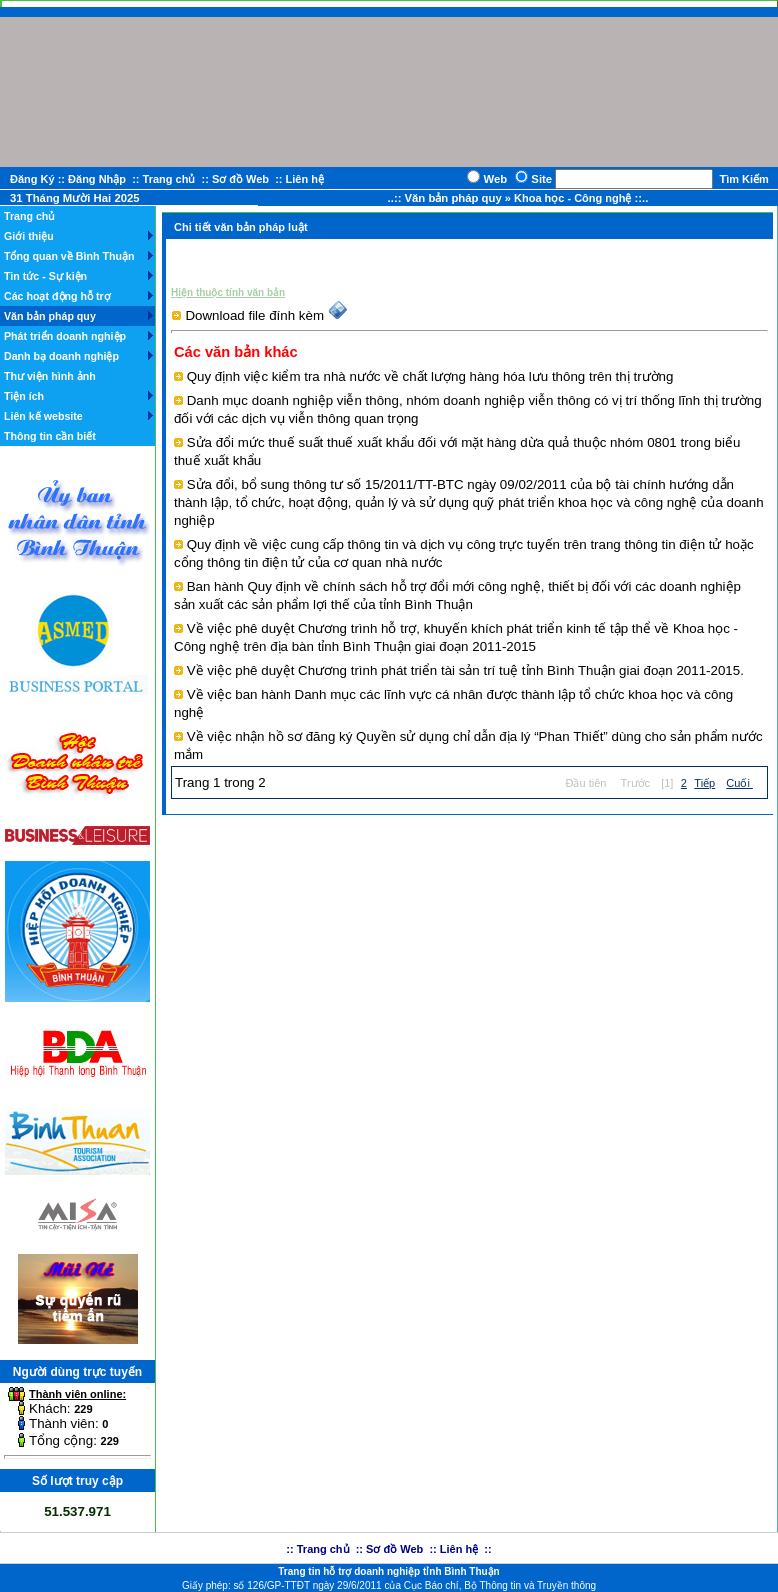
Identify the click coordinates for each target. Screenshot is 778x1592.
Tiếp (704, 783)
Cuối (739, 783)
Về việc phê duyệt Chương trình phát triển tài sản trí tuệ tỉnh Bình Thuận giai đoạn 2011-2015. (465, 670)
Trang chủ (169, 179)
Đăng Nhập (97, 179)
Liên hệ (305, 179)
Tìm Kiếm (743, 179)
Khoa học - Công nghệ (574, 198)
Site (543, 179)
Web (496, 179)
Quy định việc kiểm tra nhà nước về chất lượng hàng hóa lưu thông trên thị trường (430, 376)
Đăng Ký (32, 179)
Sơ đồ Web (240, 179)
